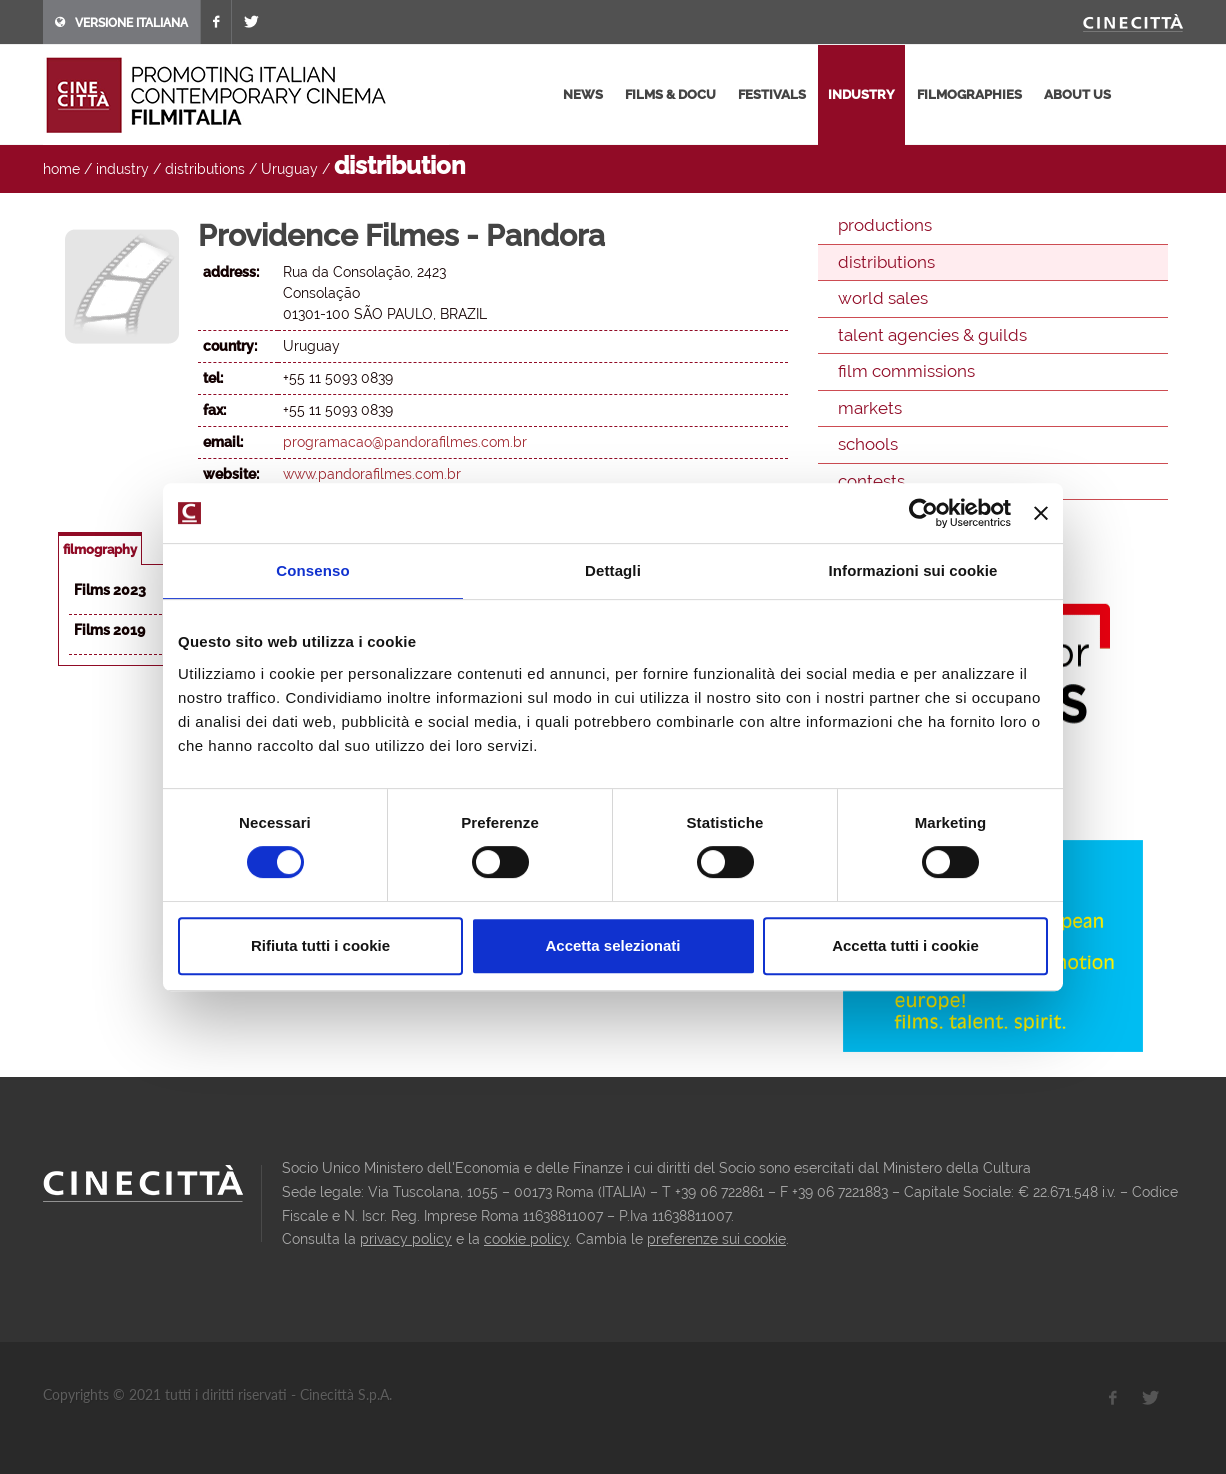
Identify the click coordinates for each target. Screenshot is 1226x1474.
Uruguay (289, 169)
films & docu (670, 94)
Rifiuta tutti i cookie (320, 945)
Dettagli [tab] (613, 570)
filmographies (969, 94)
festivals (772, 94)
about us (1077, 94)
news (583, 94)
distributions (205, 169)
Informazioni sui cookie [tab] (913, 570)
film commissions (906, 371)
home (61, 169)
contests (871, 481)
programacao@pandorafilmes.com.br (405, 442)
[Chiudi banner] (1041, 513)
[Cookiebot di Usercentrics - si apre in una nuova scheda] (923, 513)
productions (885, 225)
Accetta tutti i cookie (905, 945)
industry (861, 94)
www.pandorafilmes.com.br (372, 474)
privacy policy (406, 1239)
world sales (883, 298)
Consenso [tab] (312, 570)
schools (868, 444)
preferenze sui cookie (716, 1239)
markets (870, 408)
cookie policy (526, 1239)
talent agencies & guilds (932, 335)
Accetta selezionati (612, 945)
